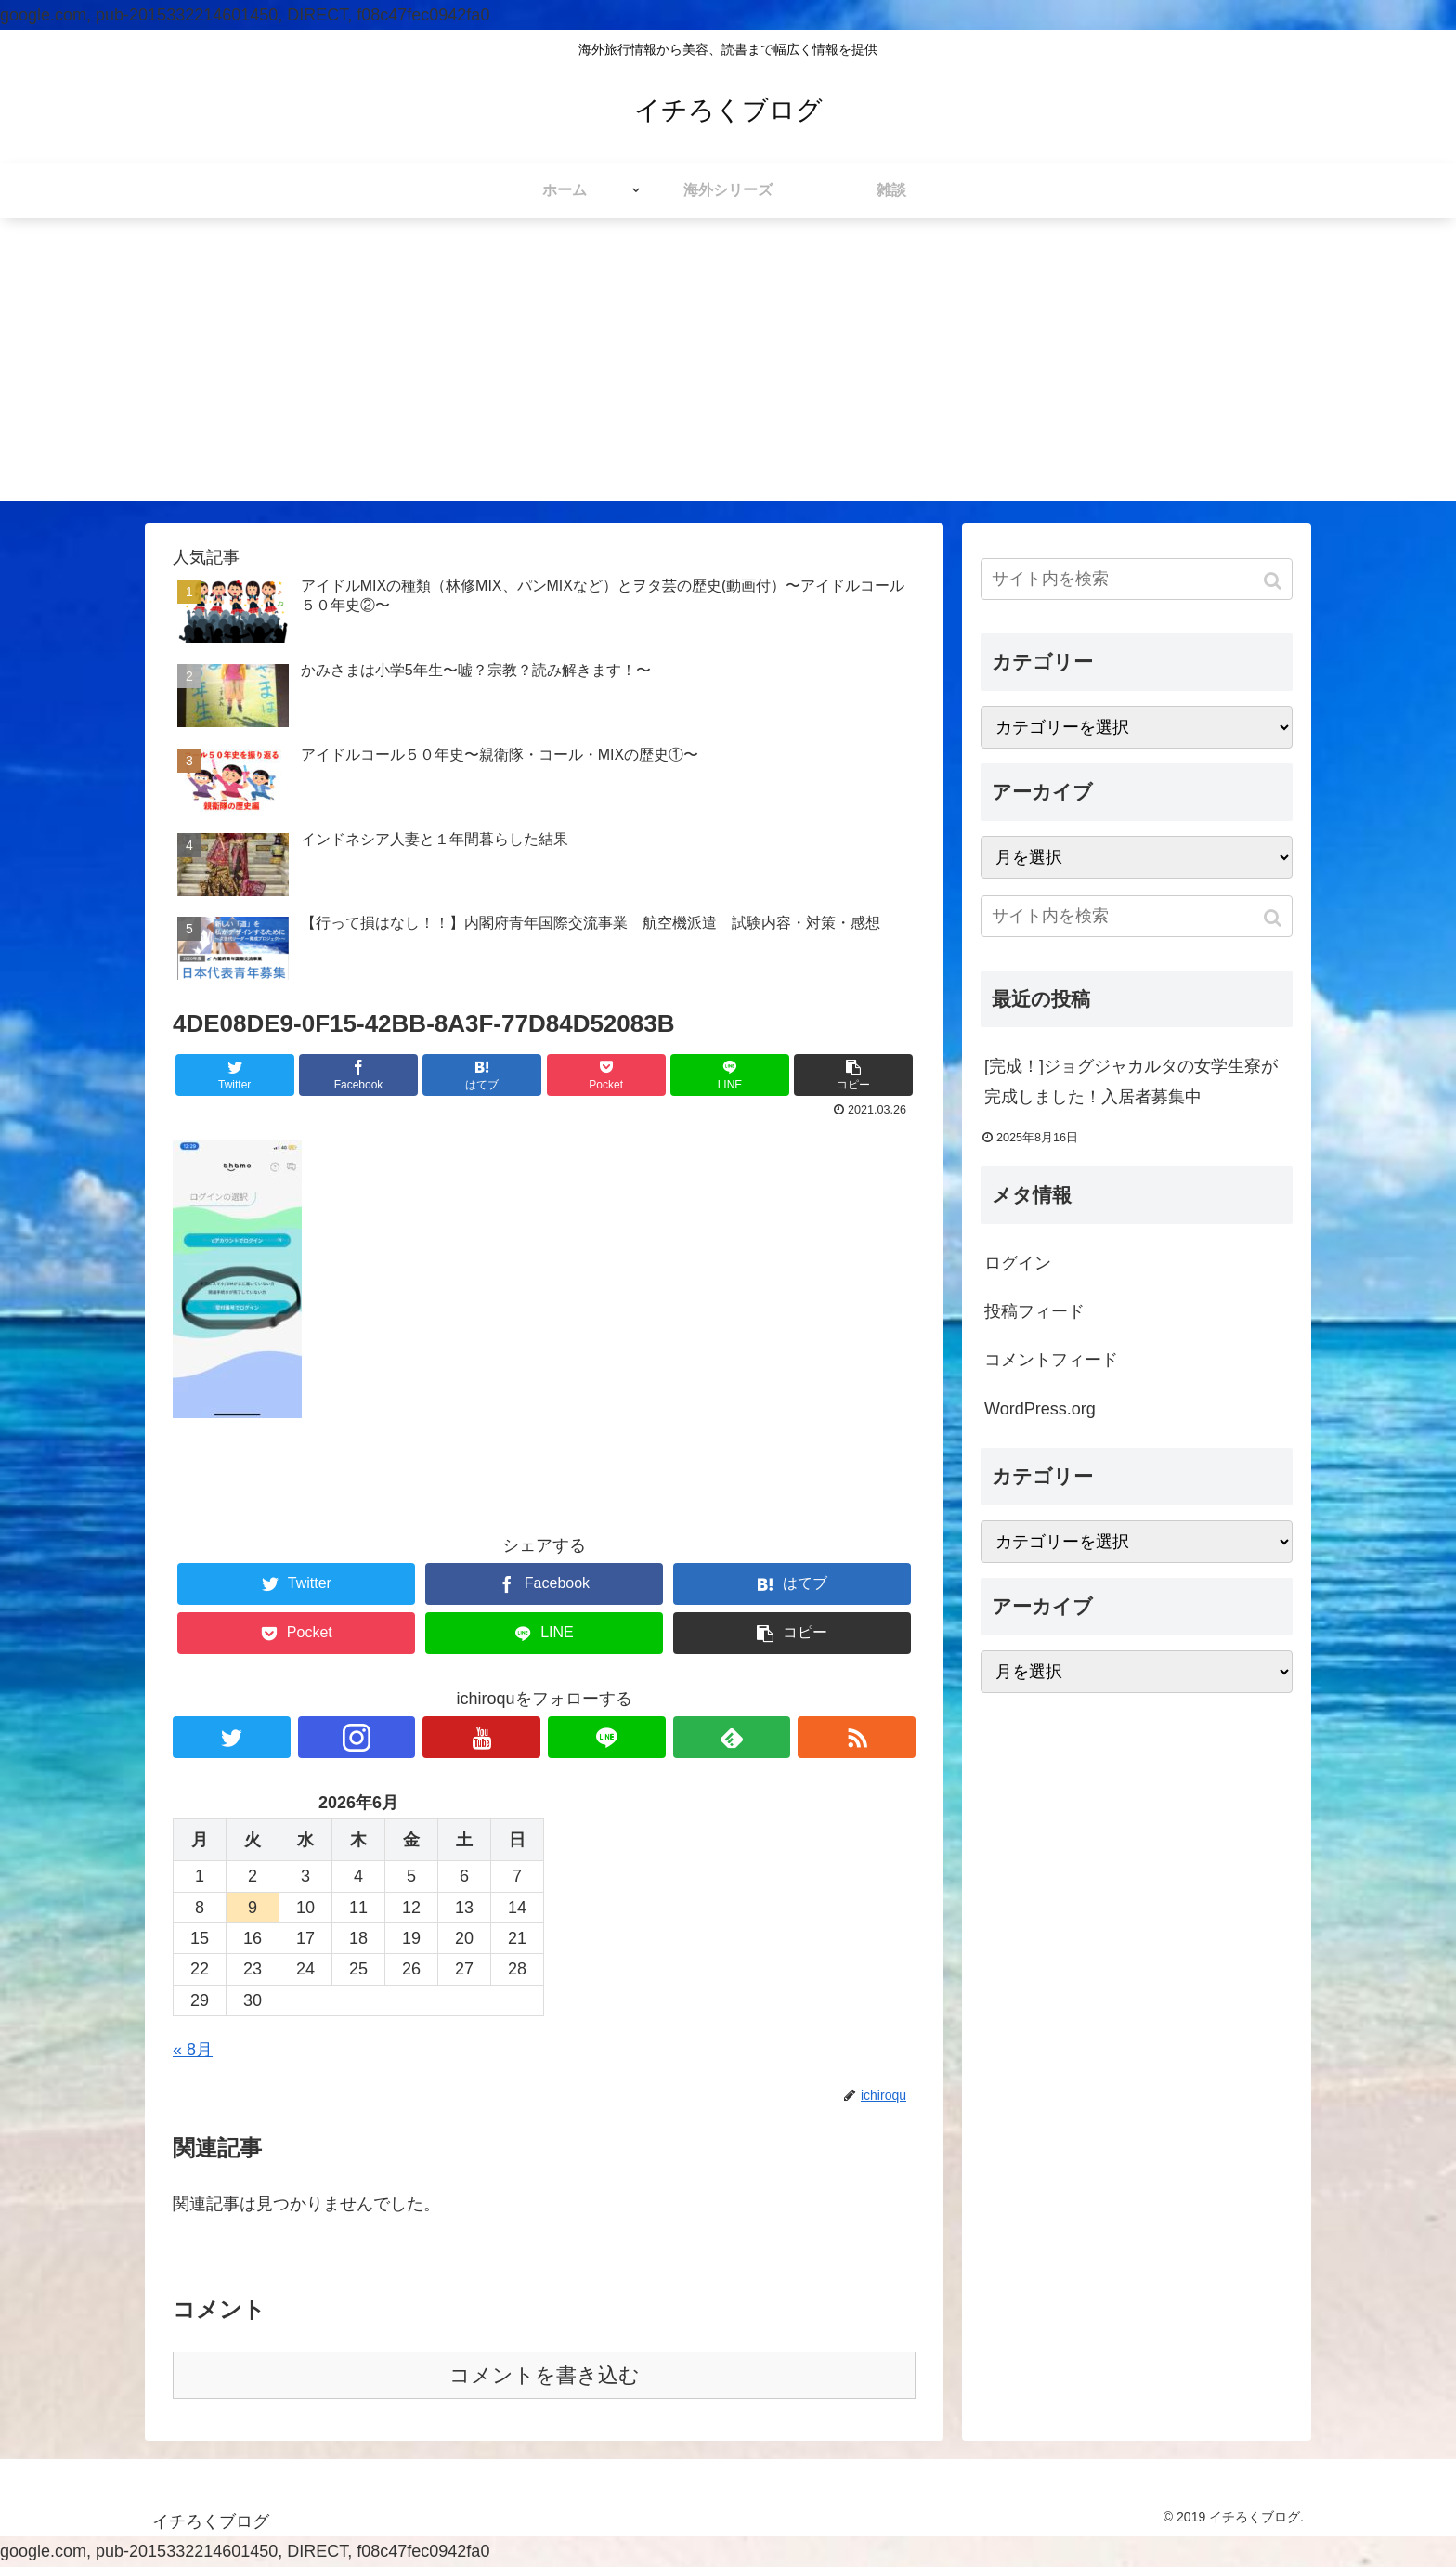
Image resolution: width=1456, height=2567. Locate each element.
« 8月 (193, 2049)
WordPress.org (1040, 1409)
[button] (1274, 581)
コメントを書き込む (544, 2375)
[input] (1137, 579)
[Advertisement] (728, 371)
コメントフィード (1051, 1359)
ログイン (1017, 1263)
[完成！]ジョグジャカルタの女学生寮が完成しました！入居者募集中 (1131, 1081)
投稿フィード (1034, 1311)
